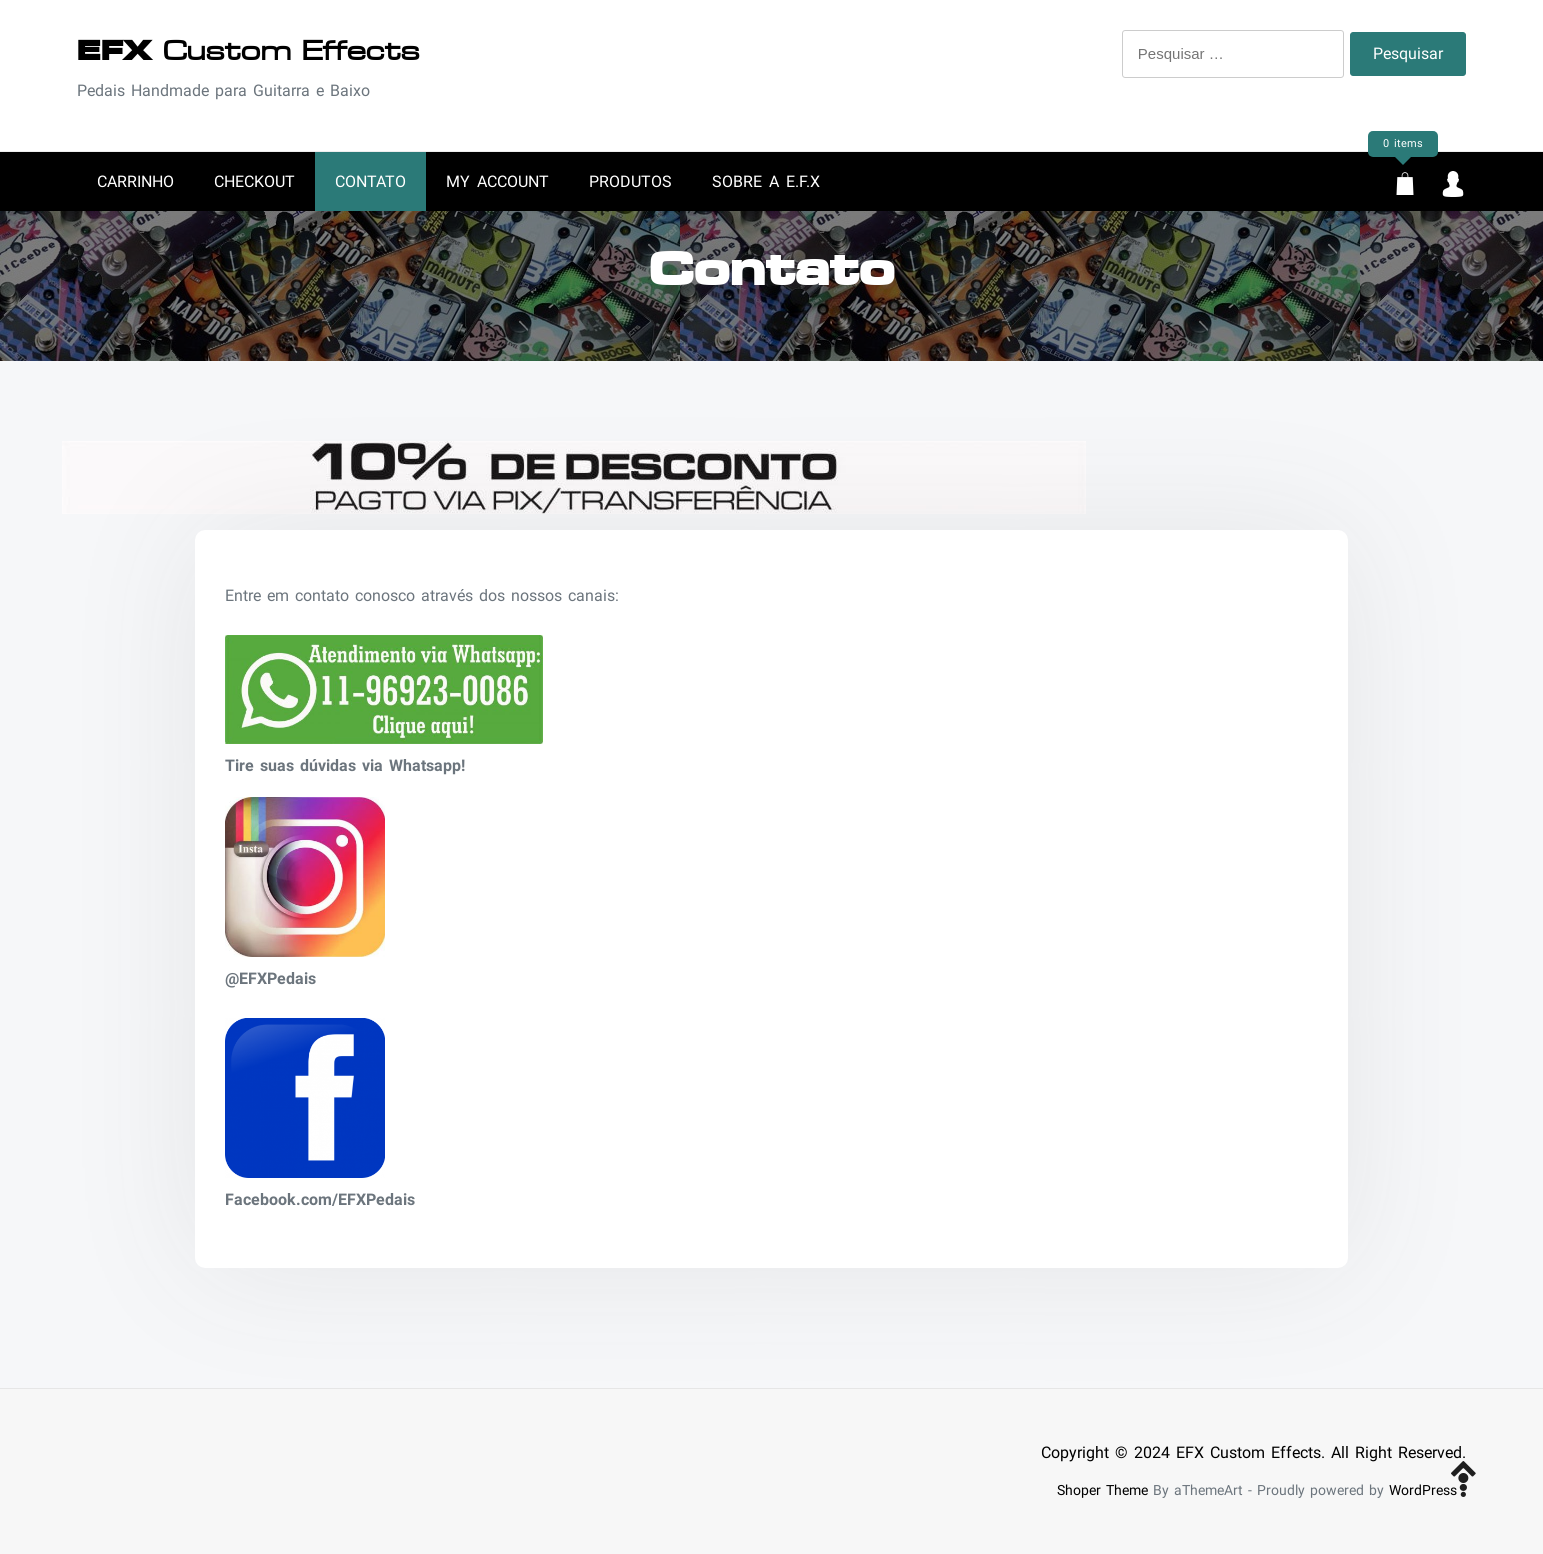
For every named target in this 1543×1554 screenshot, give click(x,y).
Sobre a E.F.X (766, 181)
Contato (370, 181)
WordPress (1423, 1490)
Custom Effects (248, 51)
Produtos (630, 181)
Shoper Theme (1102, 1490)
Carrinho (135, 181)
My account (497, 181)
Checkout (254, 181)
